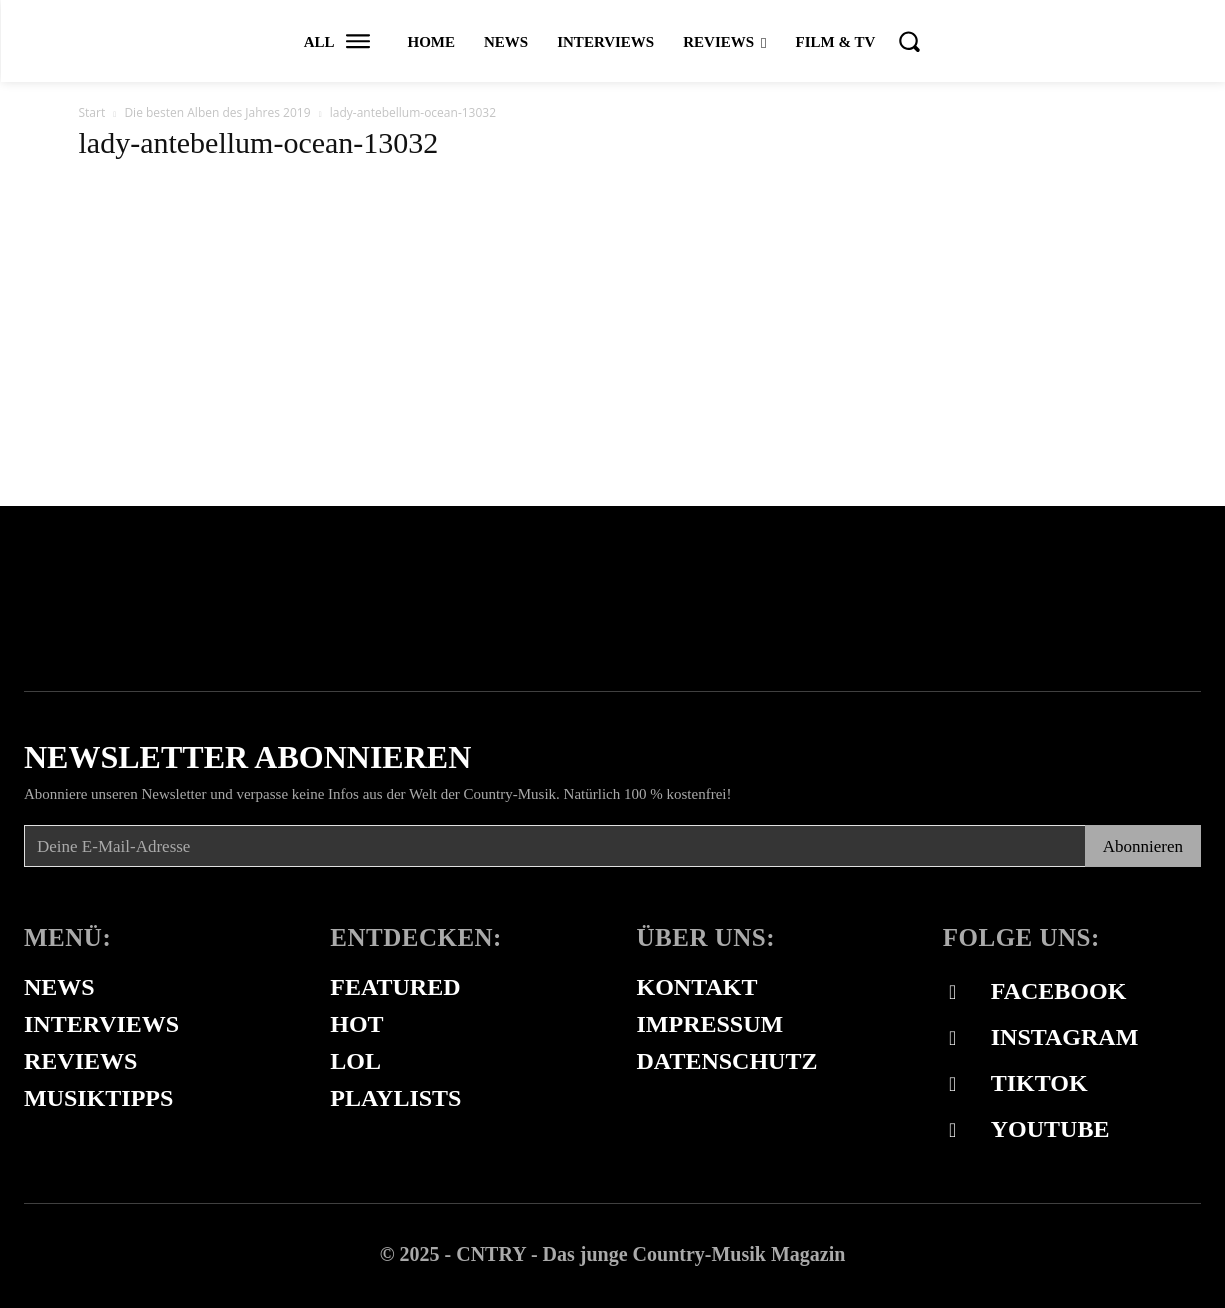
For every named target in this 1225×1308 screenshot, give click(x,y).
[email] (554, 846)
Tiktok (1039, 1083)
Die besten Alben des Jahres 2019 (217, 112)
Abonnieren (1143, 846)
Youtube (1050, 1129)
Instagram (1065, 1037)
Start (92, 112)
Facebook (1059, 991)
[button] (909, 41)
